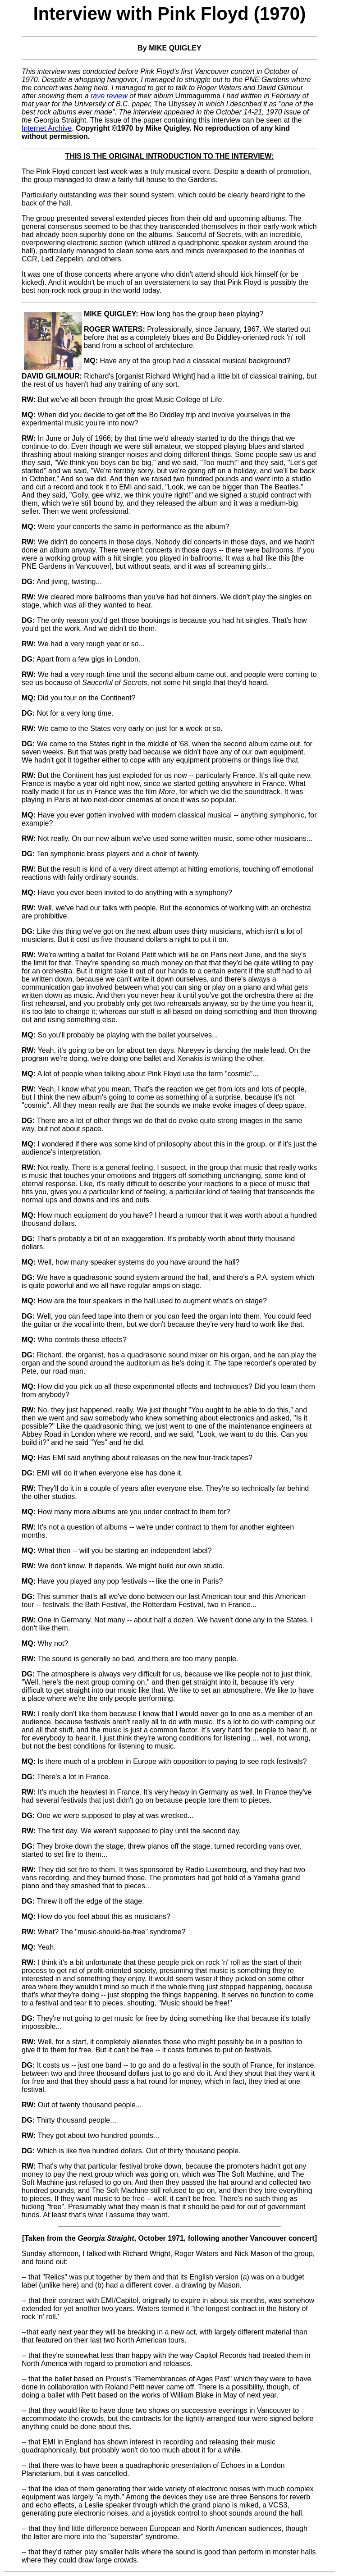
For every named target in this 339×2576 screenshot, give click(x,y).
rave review (109, 96)
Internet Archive (47, 128)
